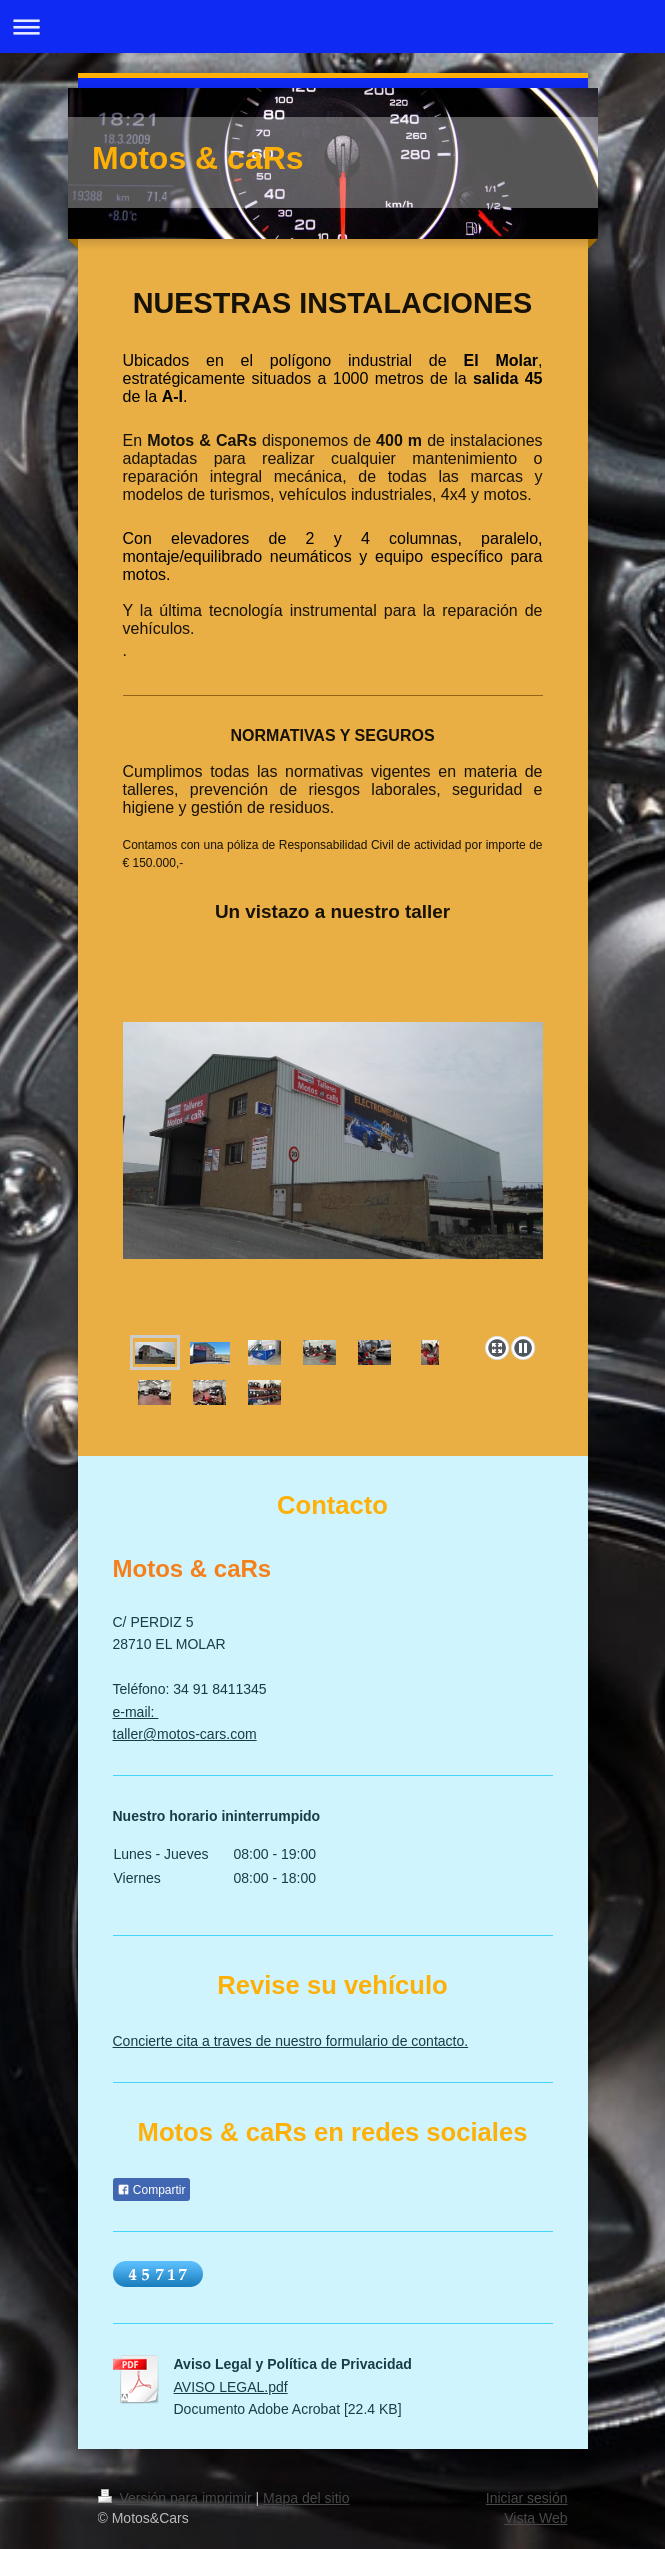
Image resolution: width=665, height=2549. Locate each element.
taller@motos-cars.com (185, 1734)
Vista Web (535, 2518)
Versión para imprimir (177, 2498)
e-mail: (136, 1712)
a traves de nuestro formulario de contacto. (333, 2041)
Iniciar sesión (527, 2498)
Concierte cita (156, 2041)
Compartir (151, 2190)
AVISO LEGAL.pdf (231, 2387)
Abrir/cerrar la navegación (332, 26)
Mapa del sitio (306, 2498)
